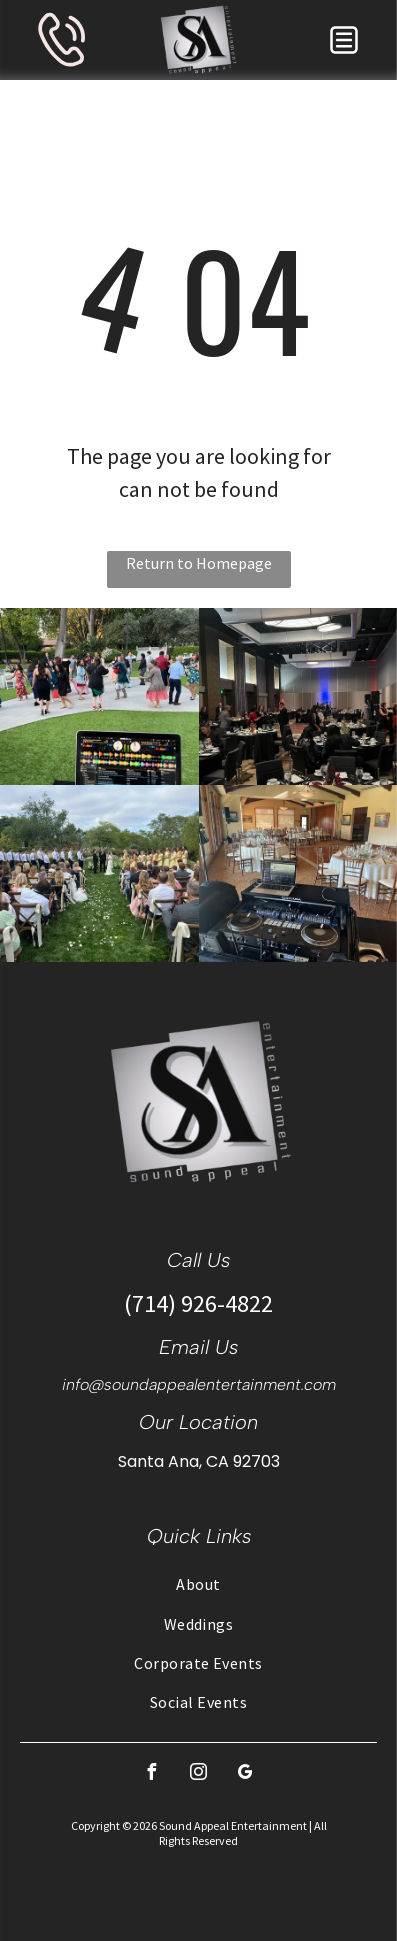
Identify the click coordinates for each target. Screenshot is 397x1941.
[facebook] (152, 1774)
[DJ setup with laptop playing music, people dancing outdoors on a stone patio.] (99, 696)
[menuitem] (198, 1583)
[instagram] (199, 1774)
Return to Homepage (199, 563)
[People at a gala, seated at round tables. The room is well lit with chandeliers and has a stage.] (298, 696)
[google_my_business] (246, 1774)
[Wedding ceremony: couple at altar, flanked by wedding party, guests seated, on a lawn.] (99, 873)
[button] (344, 40)
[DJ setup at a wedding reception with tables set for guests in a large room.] (298, 873)
